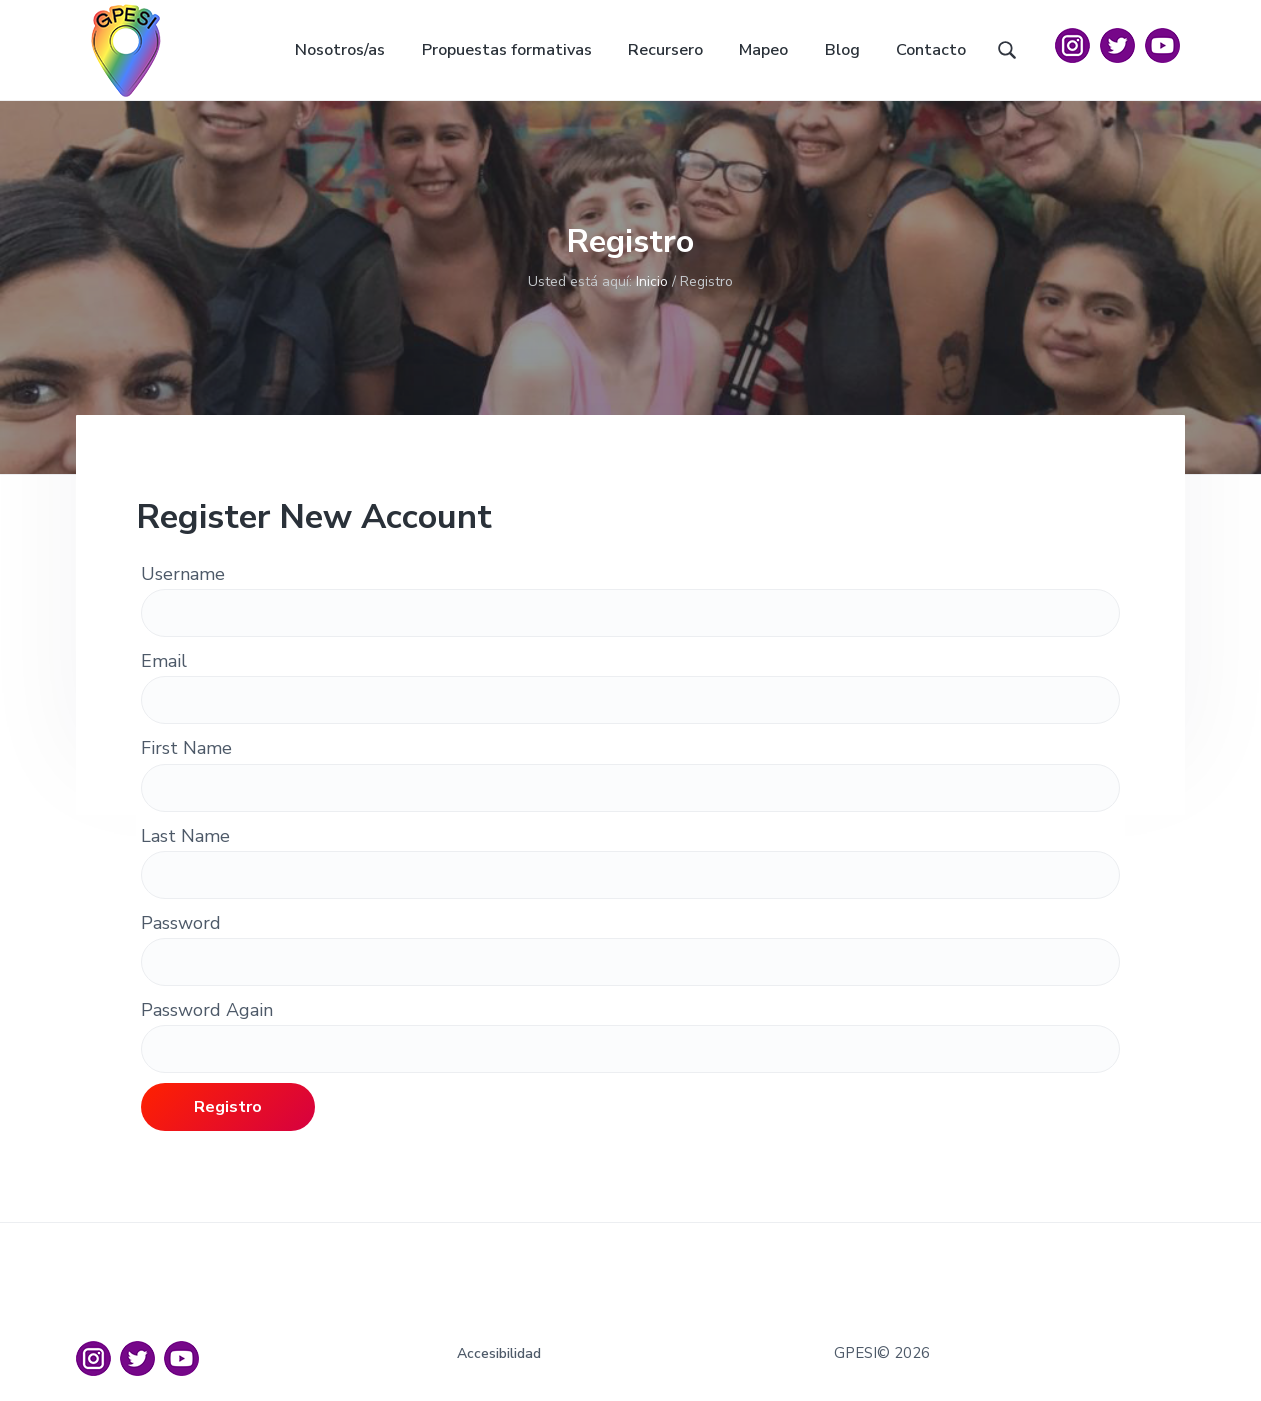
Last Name (185, 836)
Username (183, 574)
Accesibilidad (499, 1353)
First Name (186, 748)
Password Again (207, 1010)
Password (181, 923)
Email (164, 661)
